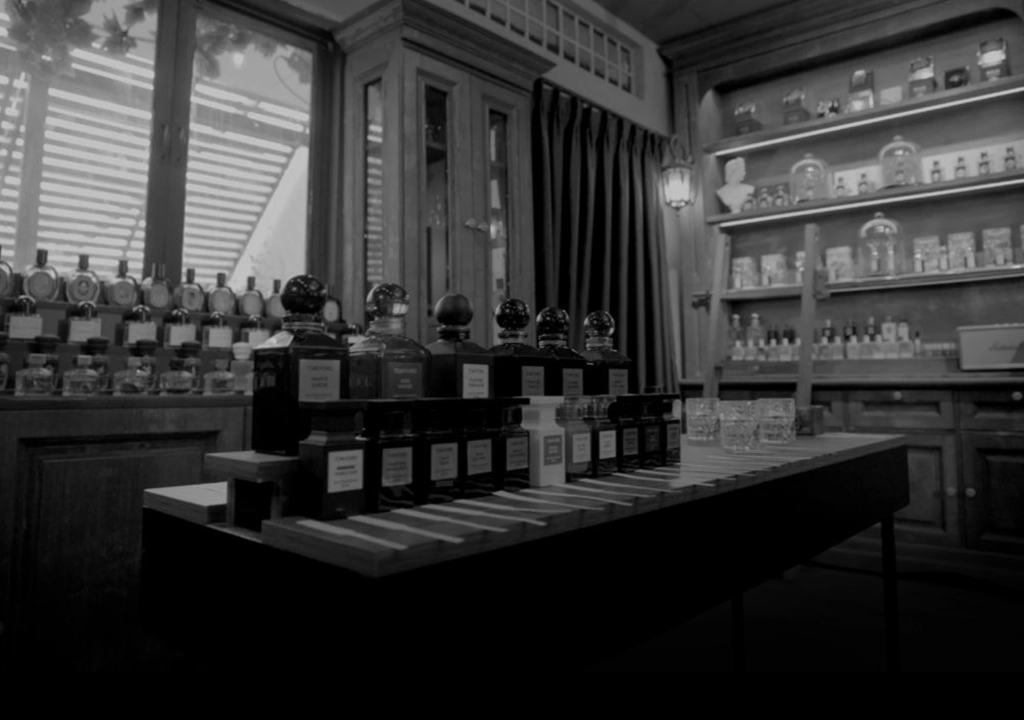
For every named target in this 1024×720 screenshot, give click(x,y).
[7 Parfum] (512, 51)
